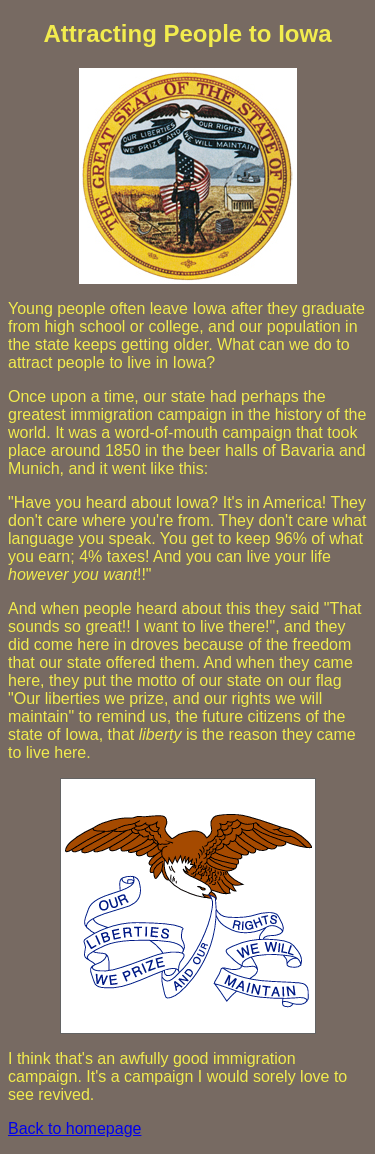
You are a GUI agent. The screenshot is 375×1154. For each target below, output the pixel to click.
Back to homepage (74, 1128)
